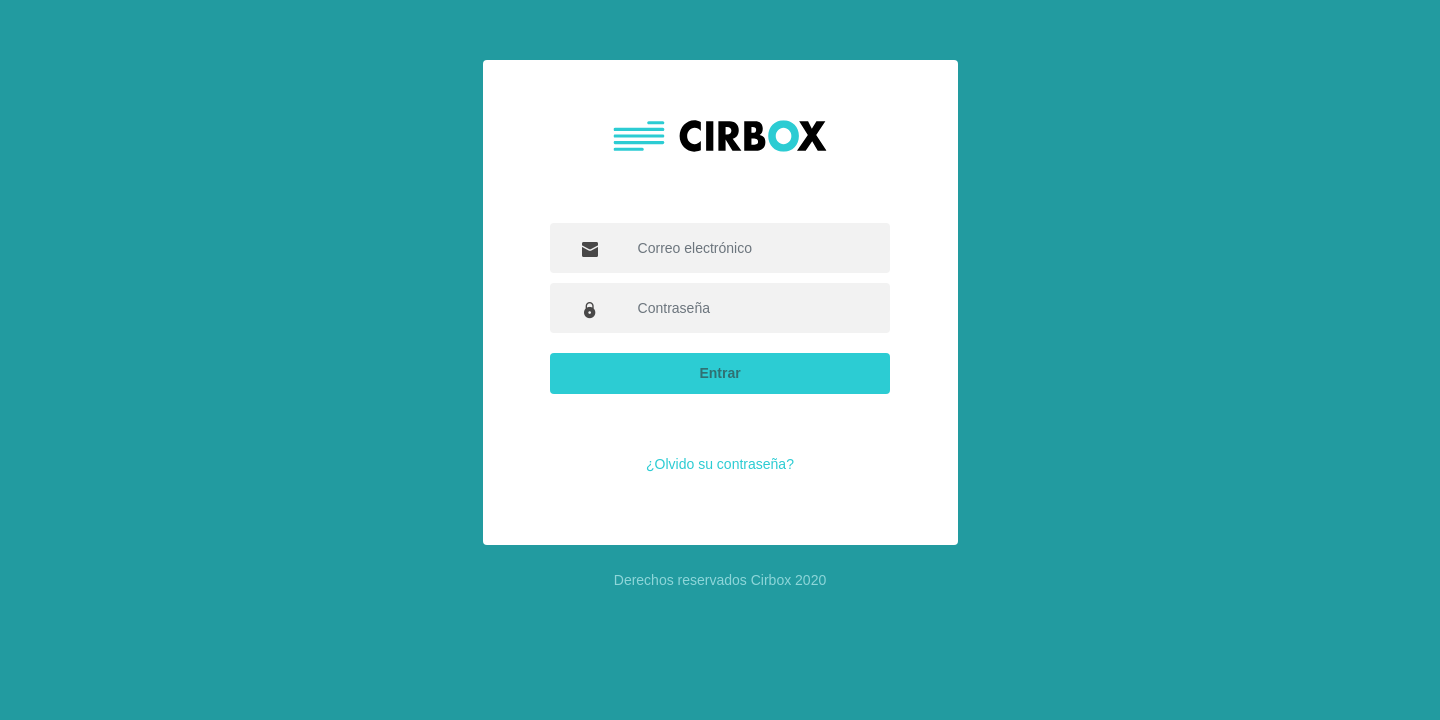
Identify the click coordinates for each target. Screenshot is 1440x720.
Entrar (719, 373)
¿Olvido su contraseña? (720, 464)
